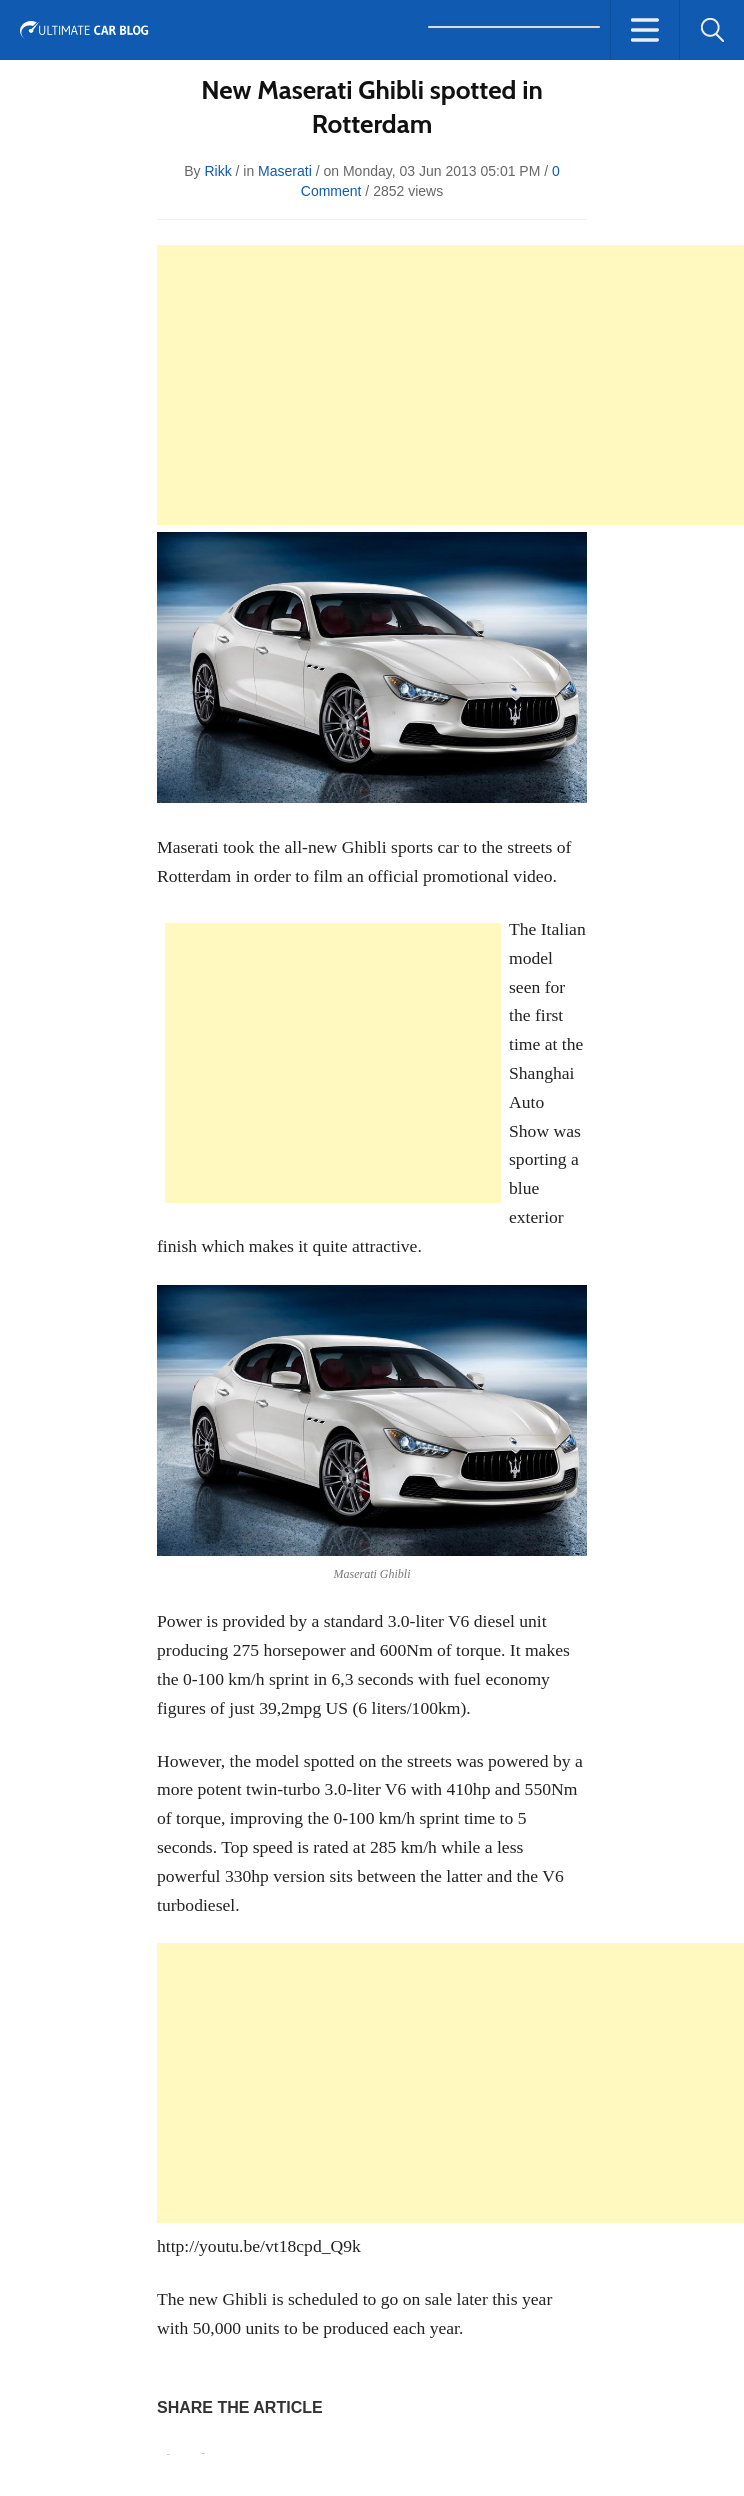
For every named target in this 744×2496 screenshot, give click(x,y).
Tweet (203, 2453)
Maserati (285, 171)
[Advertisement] (450, 385)
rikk (217, 171)
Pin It (168, 2454)
